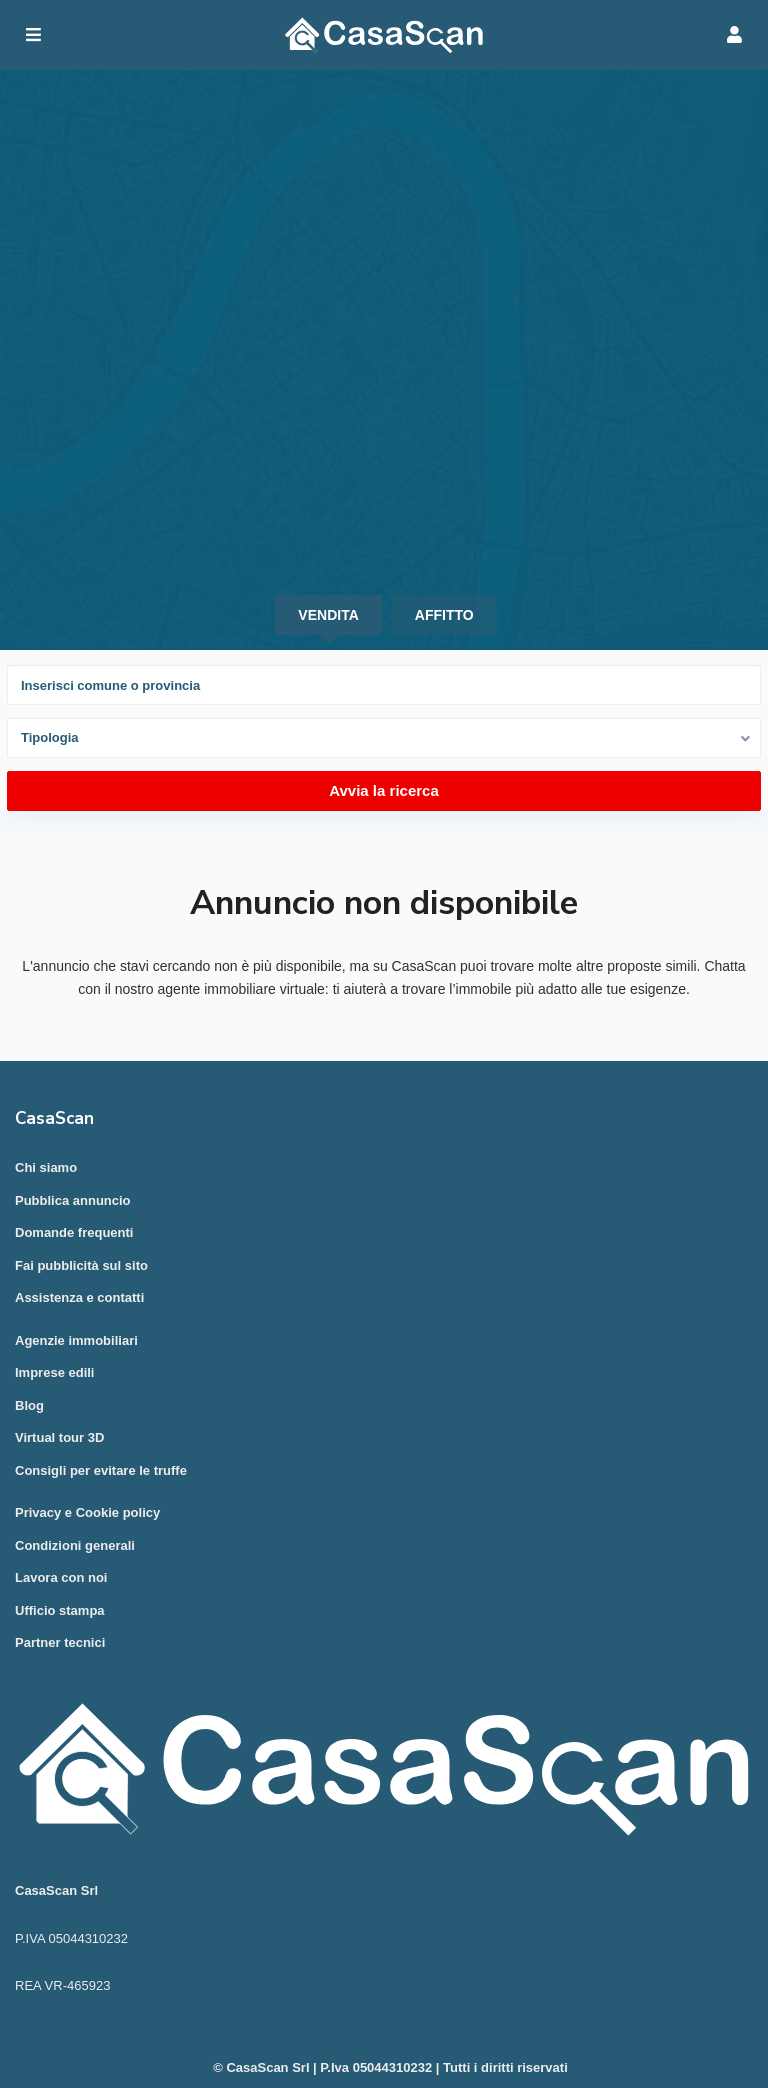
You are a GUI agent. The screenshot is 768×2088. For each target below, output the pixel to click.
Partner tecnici (60, 1642)
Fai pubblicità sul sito (81, 1265)
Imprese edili (54, 1372)
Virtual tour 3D (59, 1437)
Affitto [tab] (444, 615)
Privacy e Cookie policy (87, 1512)
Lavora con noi (61, 1577)
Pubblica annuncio (73, 1200)
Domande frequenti (74, 1232)
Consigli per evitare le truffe (101, 1470)
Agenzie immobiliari (76, 1340)
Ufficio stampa (60, 1610)
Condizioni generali (75, 1545)
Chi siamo (46, 1167)
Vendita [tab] (328, 615)
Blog (29, 1405)
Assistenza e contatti (79, 1297)
